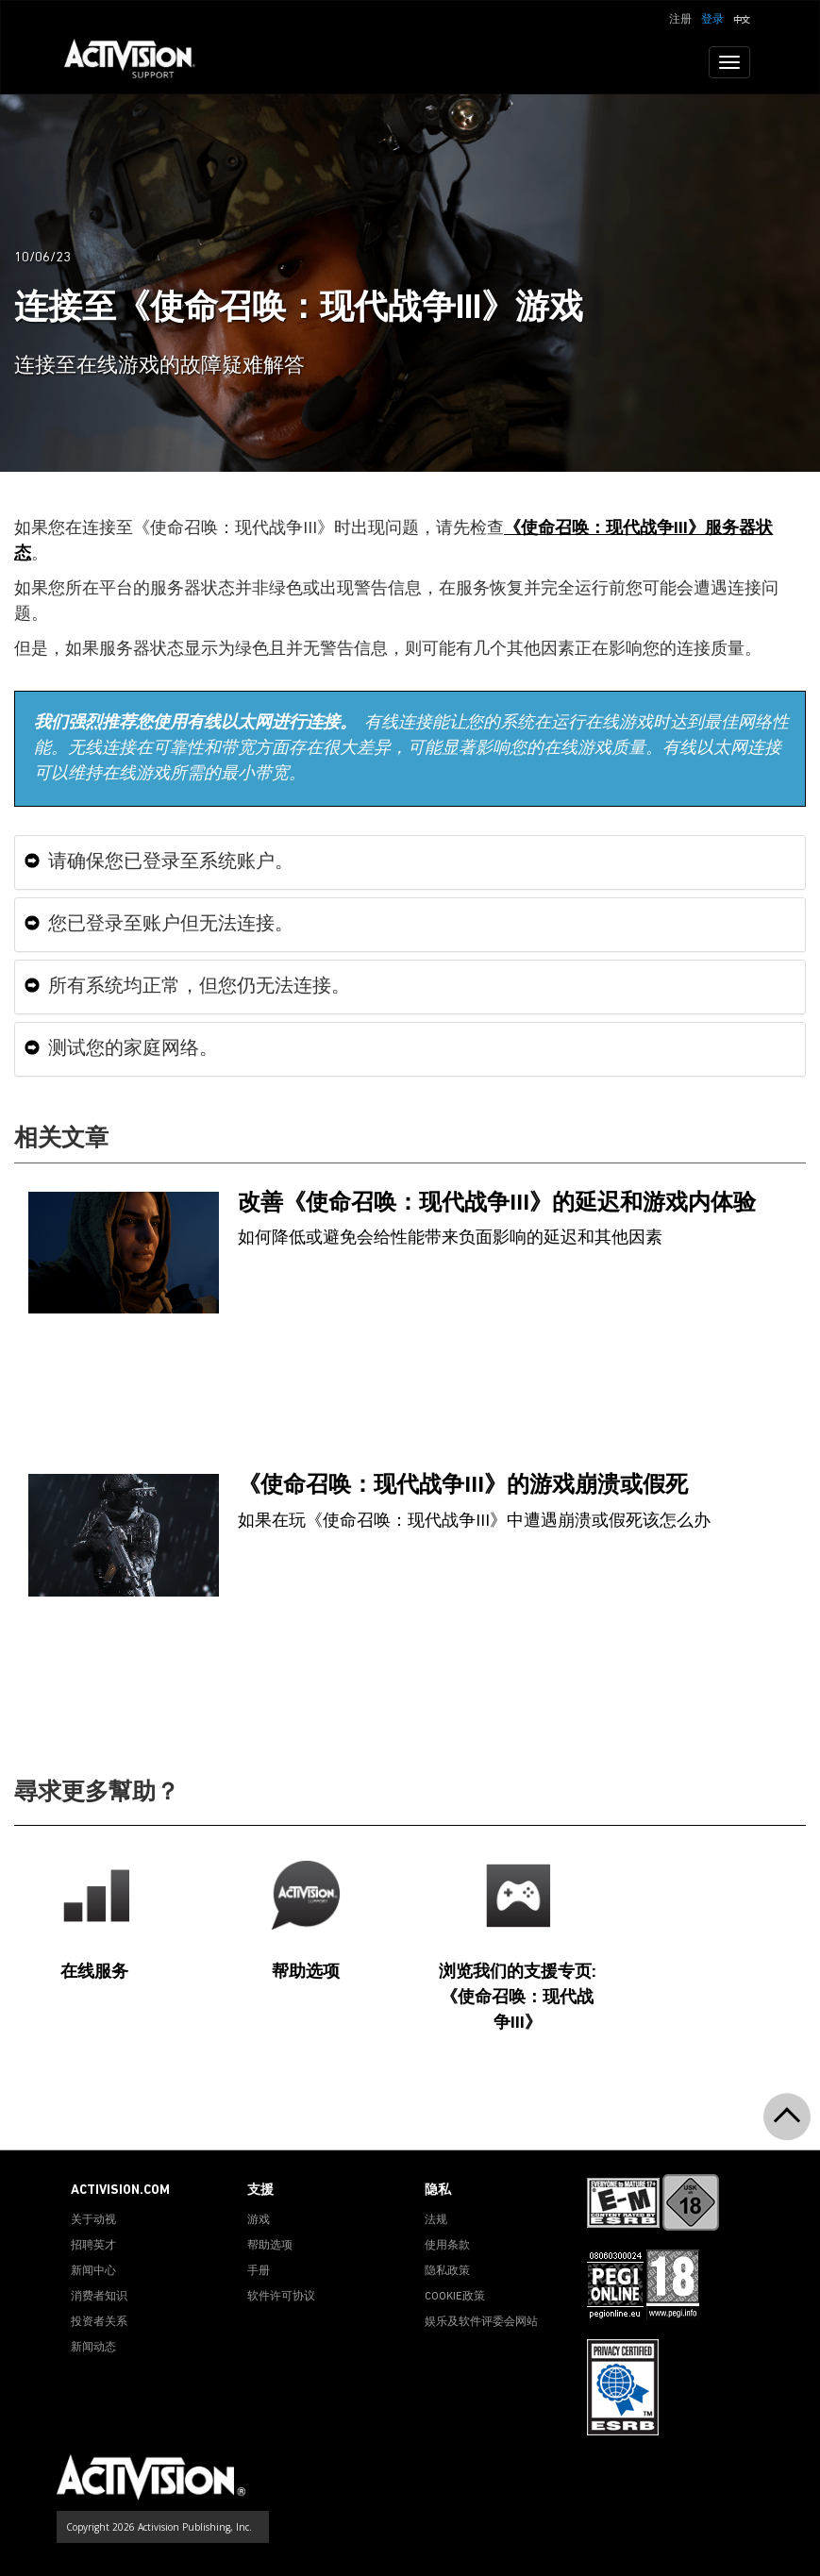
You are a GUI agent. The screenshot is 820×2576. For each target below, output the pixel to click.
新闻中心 (93, 2271)
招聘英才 (93, 2245)
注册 (680, 19)
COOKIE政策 (455, 2296)
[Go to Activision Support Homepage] (139, 62)
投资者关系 (99, 2322)
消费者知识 (99, 2296)
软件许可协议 (281, 2296)
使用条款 (447, 2245)
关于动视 (93, 2220)
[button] (741, 18)
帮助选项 (270, 2245)
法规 (436, 2220)
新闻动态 (93, 2347)
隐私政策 (447, 2271)
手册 (258, 2271)
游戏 (258, 2220)
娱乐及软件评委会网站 (481, 2322)
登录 (712, 19)
